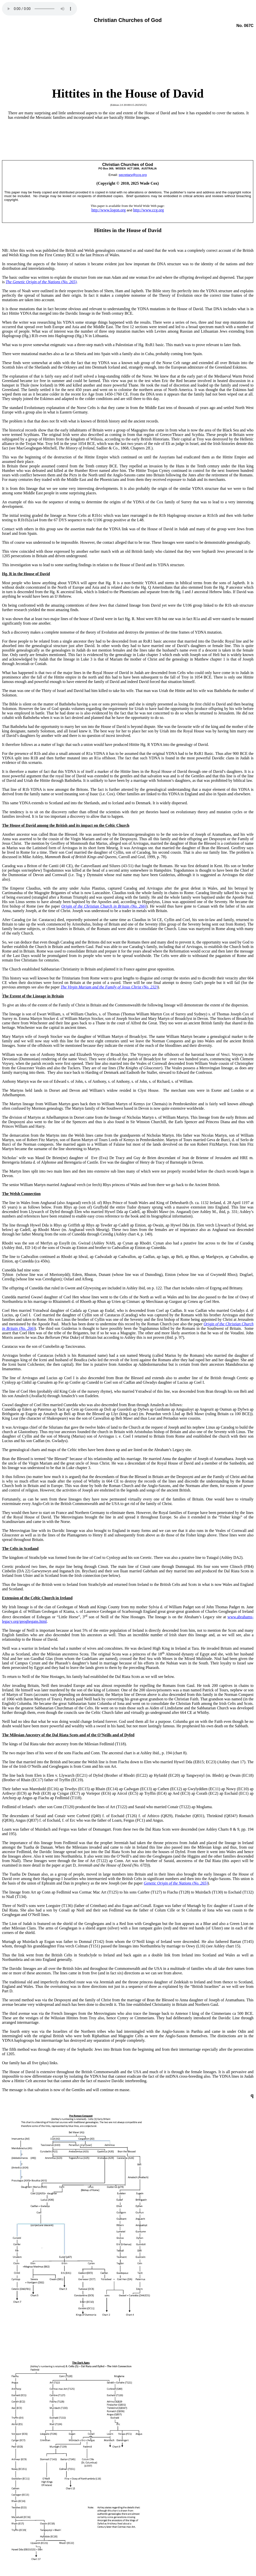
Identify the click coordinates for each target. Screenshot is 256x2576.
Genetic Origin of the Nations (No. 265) (176, 1883)
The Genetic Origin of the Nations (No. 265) (41, 282)
